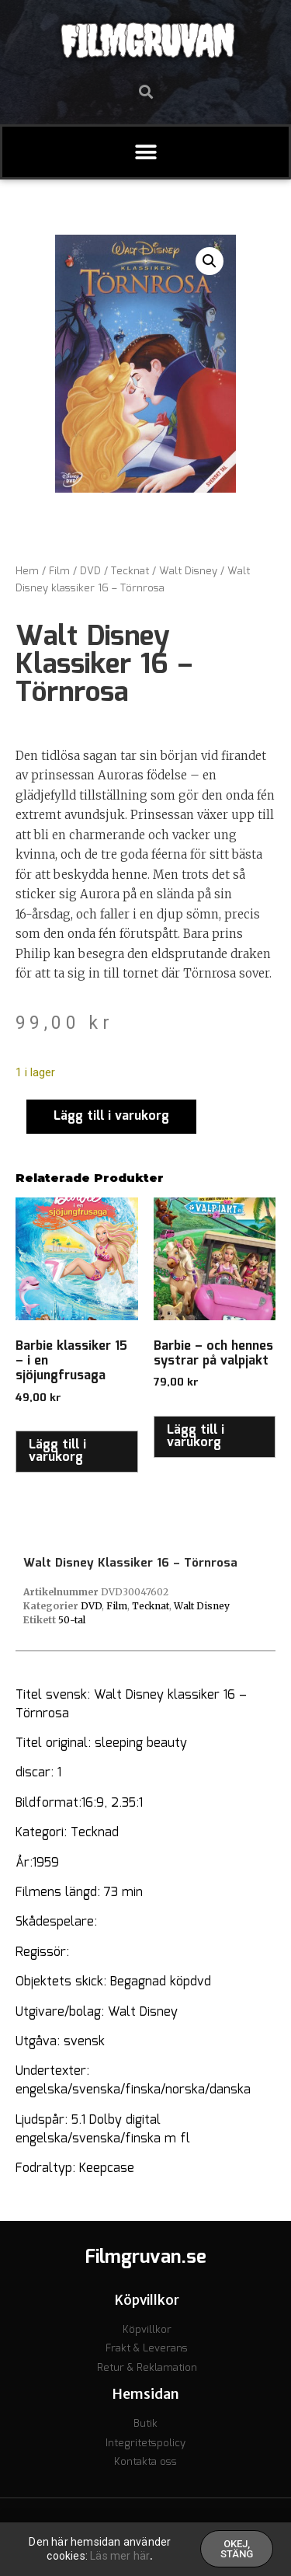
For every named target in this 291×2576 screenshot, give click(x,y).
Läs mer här (120, 2558)
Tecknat (130, 571)
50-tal (71, 1620)
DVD (90, 571)
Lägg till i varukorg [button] (57, 1451)
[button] (145, 91)
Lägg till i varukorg (111, 1116)
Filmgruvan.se (145, 2257)
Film (59, 571)
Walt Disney (188, 571)
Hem (27, 571)
